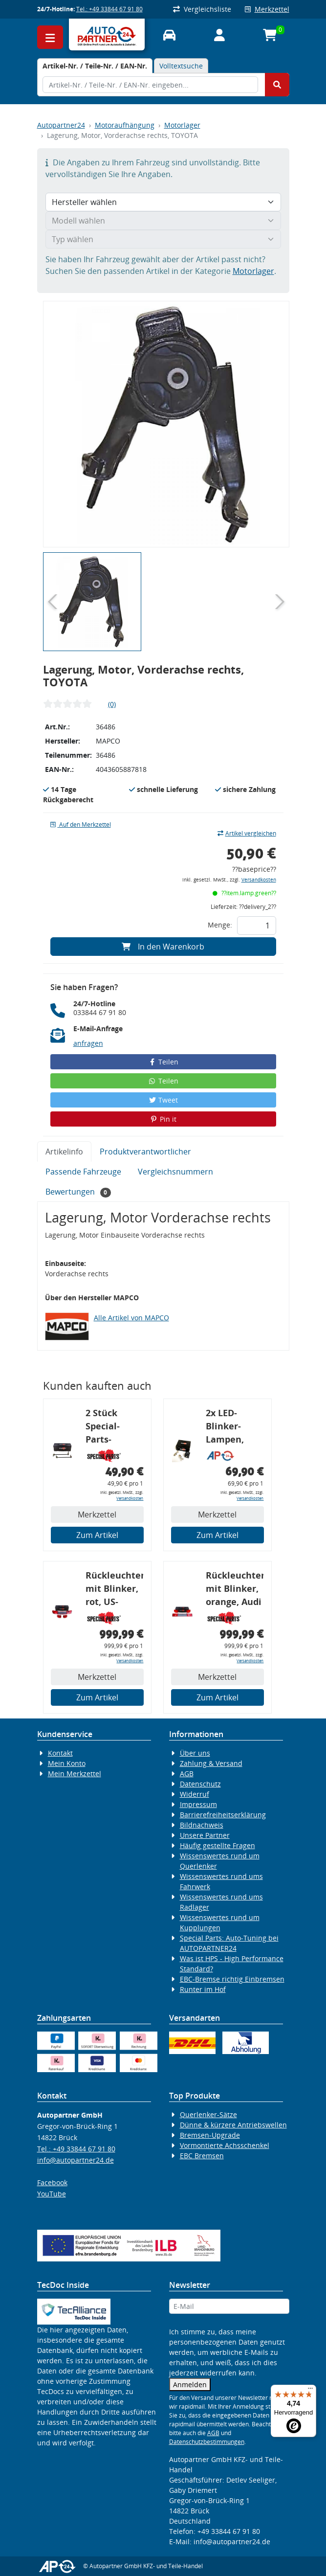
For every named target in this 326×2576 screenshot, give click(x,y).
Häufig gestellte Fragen (217, 1845)
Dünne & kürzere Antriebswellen (233, 2124)
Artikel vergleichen (246, 833)
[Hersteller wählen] (163, 202)
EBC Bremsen (202, 2155)
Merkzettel (267, 9)
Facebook (52, 2182)
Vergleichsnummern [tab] (175, 1171)
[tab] (94, 65)
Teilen (163, 1061)
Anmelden (190, 2384)
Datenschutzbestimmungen (206, 2442)
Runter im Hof (203, 1989)
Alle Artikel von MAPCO (131, 1317)
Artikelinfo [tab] (64, 1151)
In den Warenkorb (163, 946)
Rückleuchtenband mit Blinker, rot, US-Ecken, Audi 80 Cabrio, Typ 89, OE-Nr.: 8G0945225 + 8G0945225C (115, 1590)
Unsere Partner (205, 1835)
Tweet (163, 1100)
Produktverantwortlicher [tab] (145, 1151)
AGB (187, 1773)
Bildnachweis (201, 1825)
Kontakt (60, 1753)
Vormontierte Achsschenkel (224, 2145)
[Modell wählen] (163, 220)
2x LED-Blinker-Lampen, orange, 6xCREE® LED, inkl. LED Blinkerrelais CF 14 (234, 1427)
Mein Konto (67, 1763)
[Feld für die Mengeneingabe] (256, 925)
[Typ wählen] (163, 239)
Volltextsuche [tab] (181, 65)
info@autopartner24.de (75, 2160)
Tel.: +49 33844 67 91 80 (109, 9)
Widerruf (194, 1794)
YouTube (51, 2193)
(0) (112, 704)
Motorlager (182, 125)
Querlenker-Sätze (208, 2114)
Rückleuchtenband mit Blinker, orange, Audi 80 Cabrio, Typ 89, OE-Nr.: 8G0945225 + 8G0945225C (235, 1590)
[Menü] (310, 2390)
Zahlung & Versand (211, 1763)
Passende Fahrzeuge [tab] (83, 1171)
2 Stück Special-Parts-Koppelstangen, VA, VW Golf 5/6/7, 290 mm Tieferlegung (115, 1427)
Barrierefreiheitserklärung (223, 1814)
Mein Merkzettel (74, 1773)
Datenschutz (200, 1783)
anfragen (88, 1043)
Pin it (163, 1119)
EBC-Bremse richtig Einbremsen (232, 1979)
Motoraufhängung (124, 125)
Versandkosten (258, 880)
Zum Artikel (97, 1535)
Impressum (198, 1804)
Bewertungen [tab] (78, 1192)
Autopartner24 (61, 125)
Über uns (195, 1753)
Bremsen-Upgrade (210, 2135)
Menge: (220, 924)
